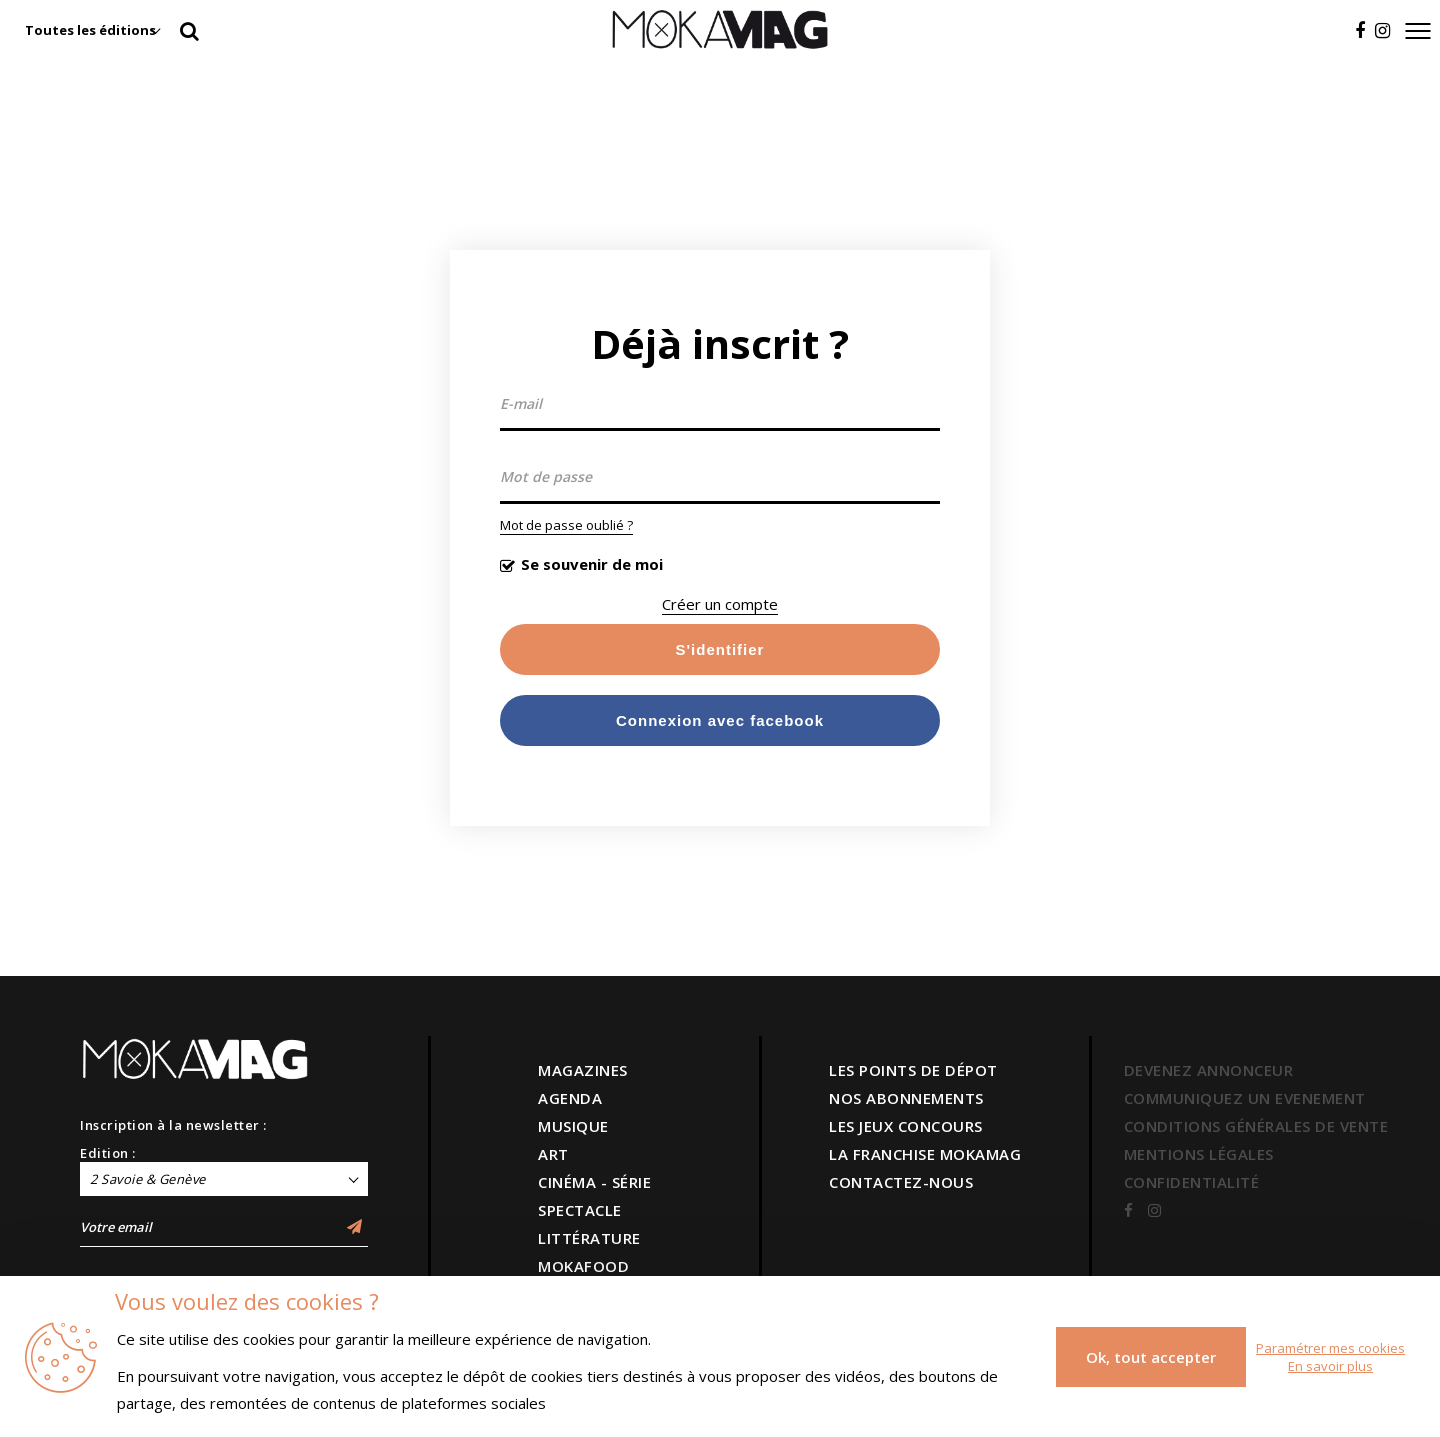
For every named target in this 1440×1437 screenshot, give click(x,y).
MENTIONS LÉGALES (1199, 1154)
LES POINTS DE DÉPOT (913, 1070)
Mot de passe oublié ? (566, 525)
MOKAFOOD (583, 1266)
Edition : (108, 1153)
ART (553, 1154)
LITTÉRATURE (589, 1238)
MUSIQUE (573, 1126)
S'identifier (720, 649)
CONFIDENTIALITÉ (1192, 1182)
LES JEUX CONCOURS (906, 1126)
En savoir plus (1330, 1366)
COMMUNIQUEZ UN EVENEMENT (1245, 1098)
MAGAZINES (583, 1070)
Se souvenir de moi (592, 564)
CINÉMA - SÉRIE (594, 1182)
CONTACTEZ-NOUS (901, 1182)
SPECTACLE (580, 1210)
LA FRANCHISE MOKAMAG (925, 1154)
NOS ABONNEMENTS (906, 1098)
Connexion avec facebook (720, 720)
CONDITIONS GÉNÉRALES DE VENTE (1256, 1126)
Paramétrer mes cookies (1330, 1348)
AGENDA (570, 1098)
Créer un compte (720, 604)
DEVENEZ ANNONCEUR (1209, 1070)
